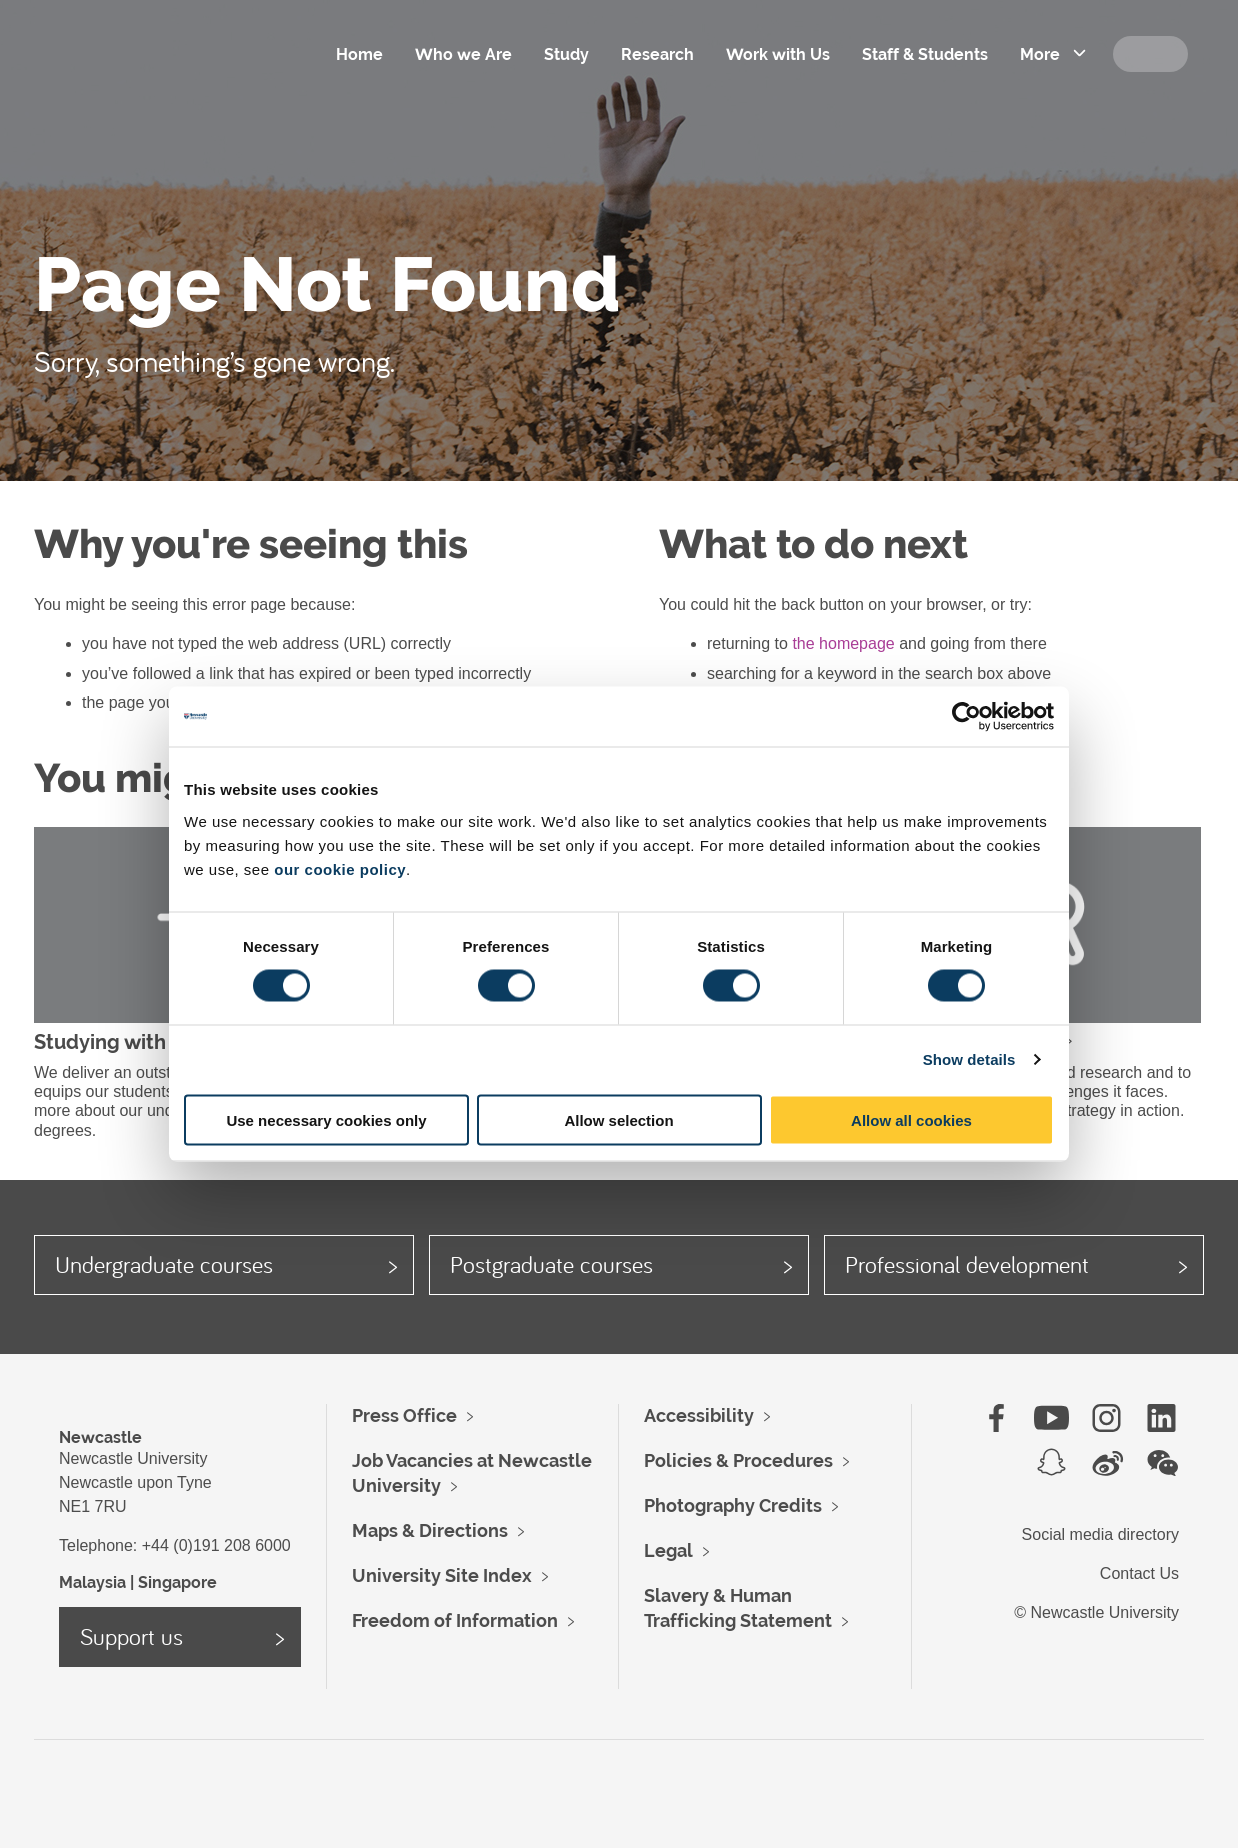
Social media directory (1100, 1534)
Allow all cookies (911, 1119)
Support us (131, 1636)
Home (359, 54)
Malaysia (92, 1582)
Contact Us (1139, 1573)
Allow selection (618, 1119)
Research (657, 54)
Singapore (177, 1582)
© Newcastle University (1096, 1612)
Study (566, 54)
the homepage (843, 643)
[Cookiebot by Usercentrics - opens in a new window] (966, 717)
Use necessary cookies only (326, 1119)
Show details (969, 1059)
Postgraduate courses (551, 1264)
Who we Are (463, 54)
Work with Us (778, 54)
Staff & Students (925, 54)
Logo (168, 80)
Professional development (967, 1264)
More (1040, 54)
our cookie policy (340, 868)
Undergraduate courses (164, 1264)
